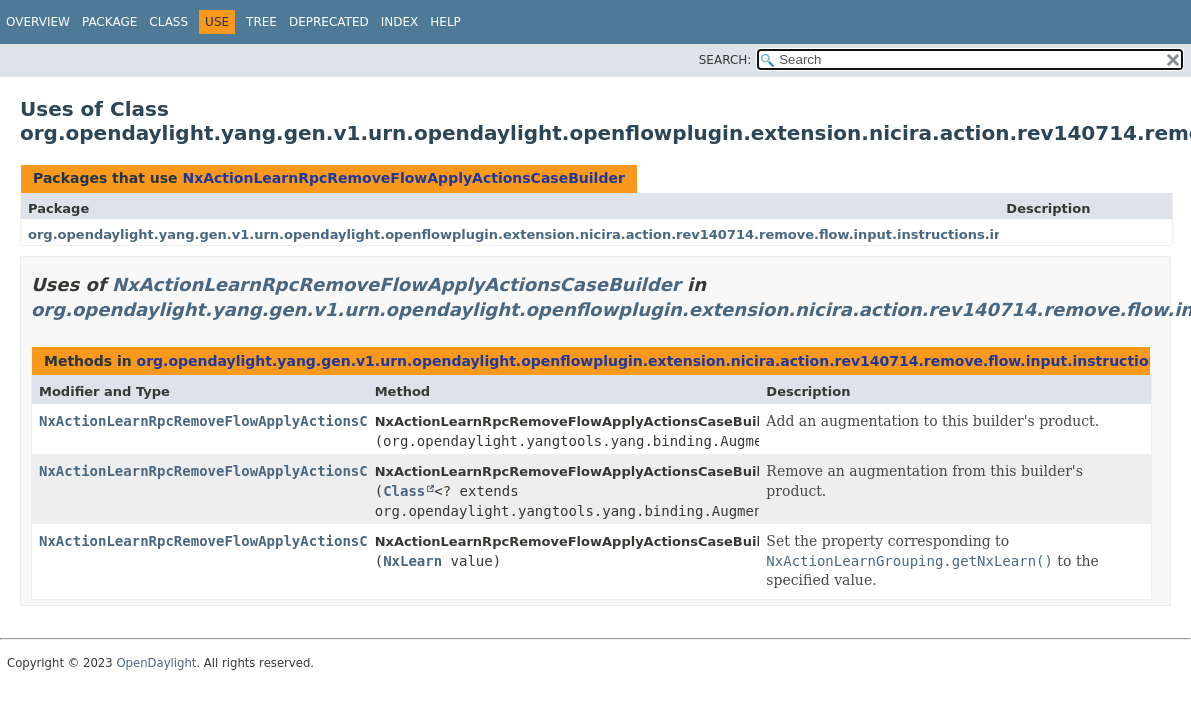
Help (445, 22)
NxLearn (412, 561)
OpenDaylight (156, 663)
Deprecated (329, 22)
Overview (38, 22)
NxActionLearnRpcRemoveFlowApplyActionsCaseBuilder (403, 178)
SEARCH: (725, 60)
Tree (261, 22)
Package (109, 22)
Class (168, 22)
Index (400, 22)
